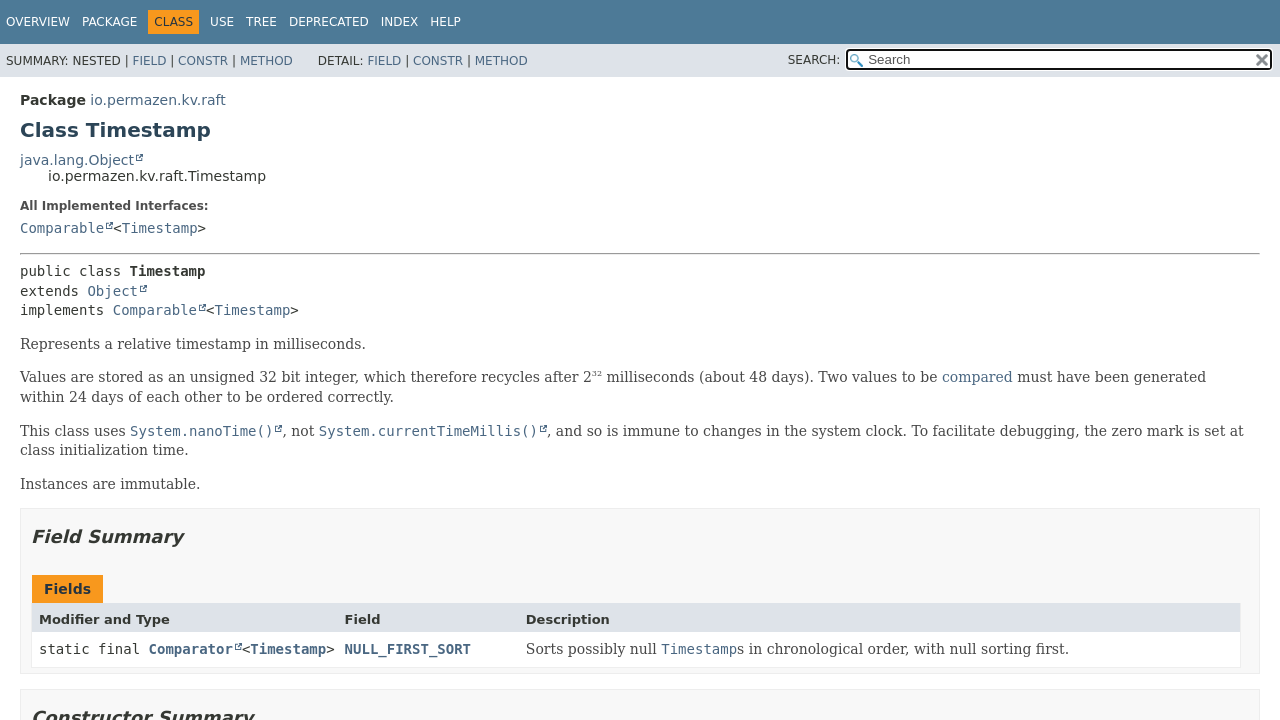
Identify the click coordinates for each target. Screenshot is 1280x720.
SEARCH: (814, 60)
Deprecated (329, 22)
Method (266, 61)
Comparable (62, 228)
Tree (261, 22)
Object (112, 291)
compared (977, 377)
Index (400, 22)
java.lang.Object (77, 160)
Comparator (191, 649)
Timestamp (160, 228)
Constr (203, 61)
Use (222, 22)
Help (445, 22)
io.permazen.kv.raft (157, 100)
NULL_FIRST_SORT (408, 649)
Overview (38, 22)
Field (149, 61)
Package (109, 22)
